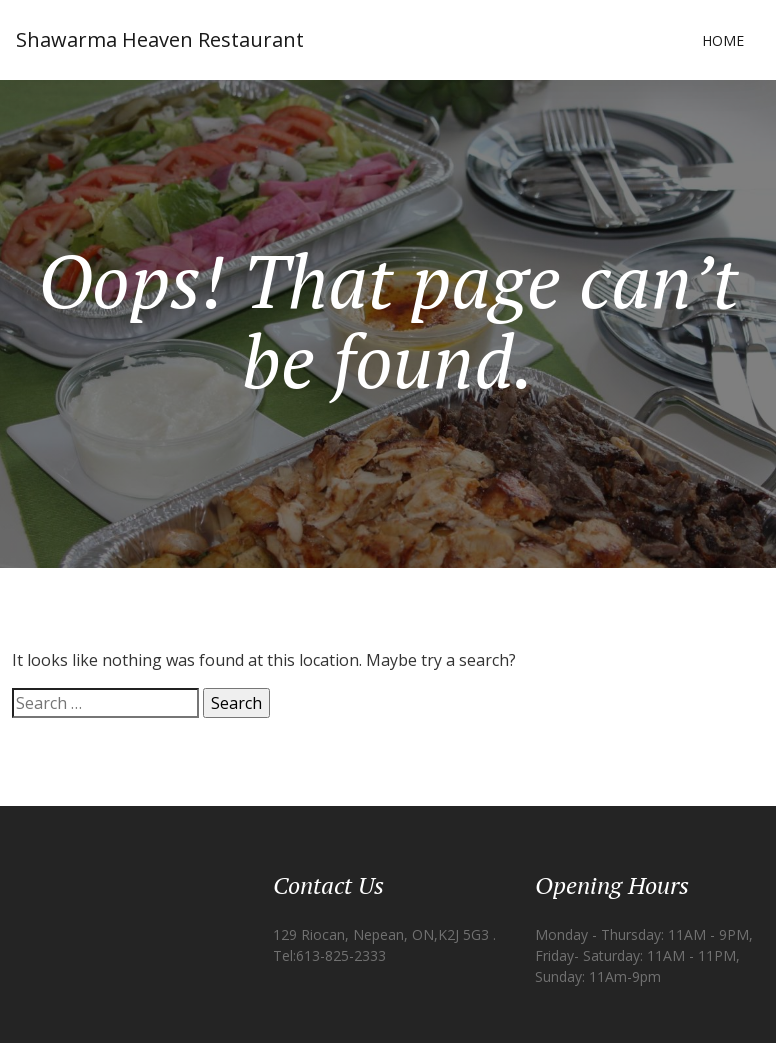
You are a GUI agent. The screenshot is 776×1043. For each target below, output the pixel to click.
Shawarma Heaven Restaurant (160, 39)
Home (723, 40)
